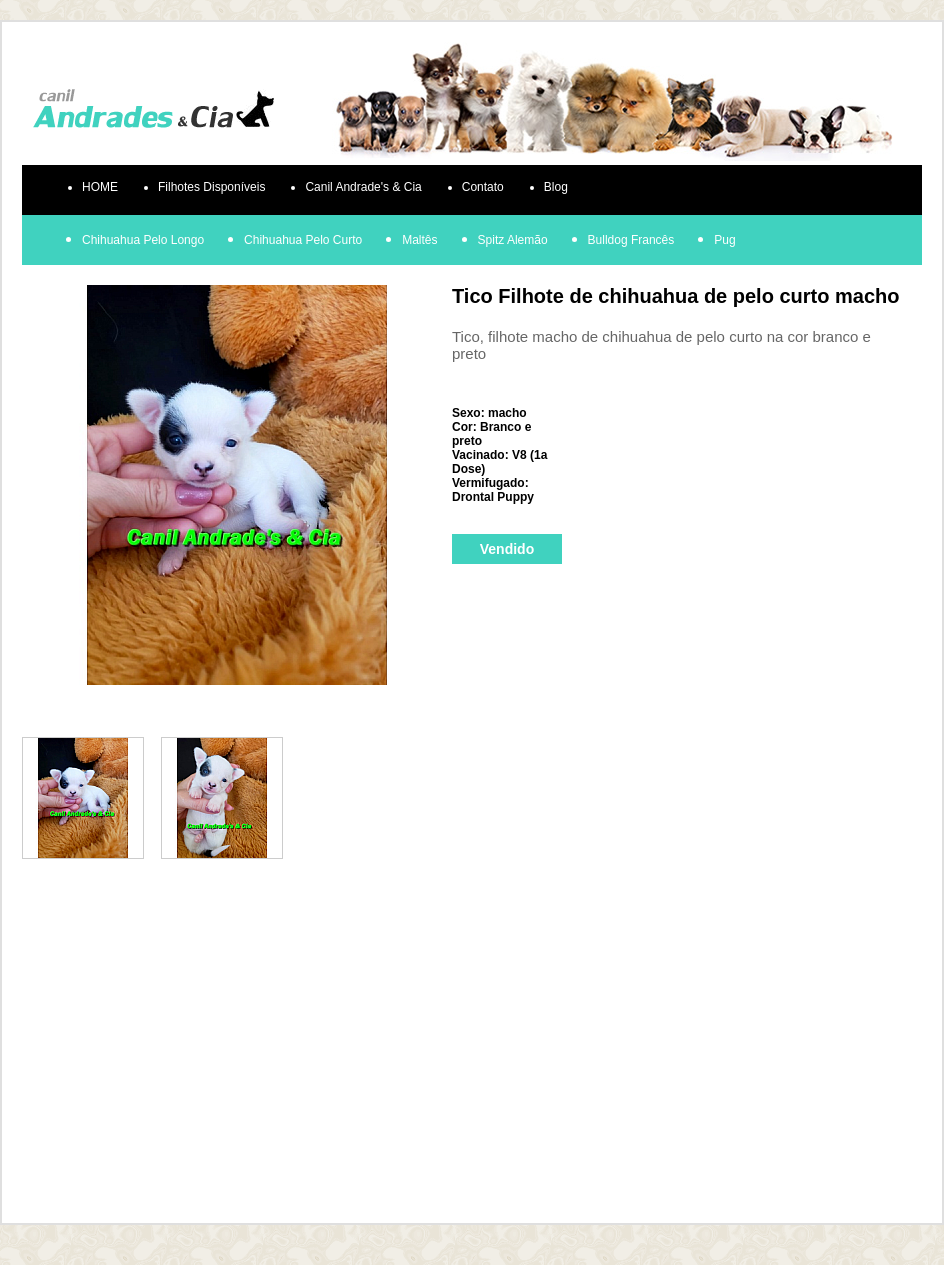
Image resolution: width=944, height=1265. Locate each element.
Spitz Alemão (513, 240)
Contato (483, 187)
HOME (100, 187)
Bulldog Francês (631, 240)
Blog (556, 187)
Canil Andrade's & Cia (363, 187)
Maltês (419, 240)
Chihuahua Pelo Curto (303, 240)
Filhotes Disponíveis (211, 187)
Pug (724, 240)
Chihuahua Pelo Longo (143, 240)
